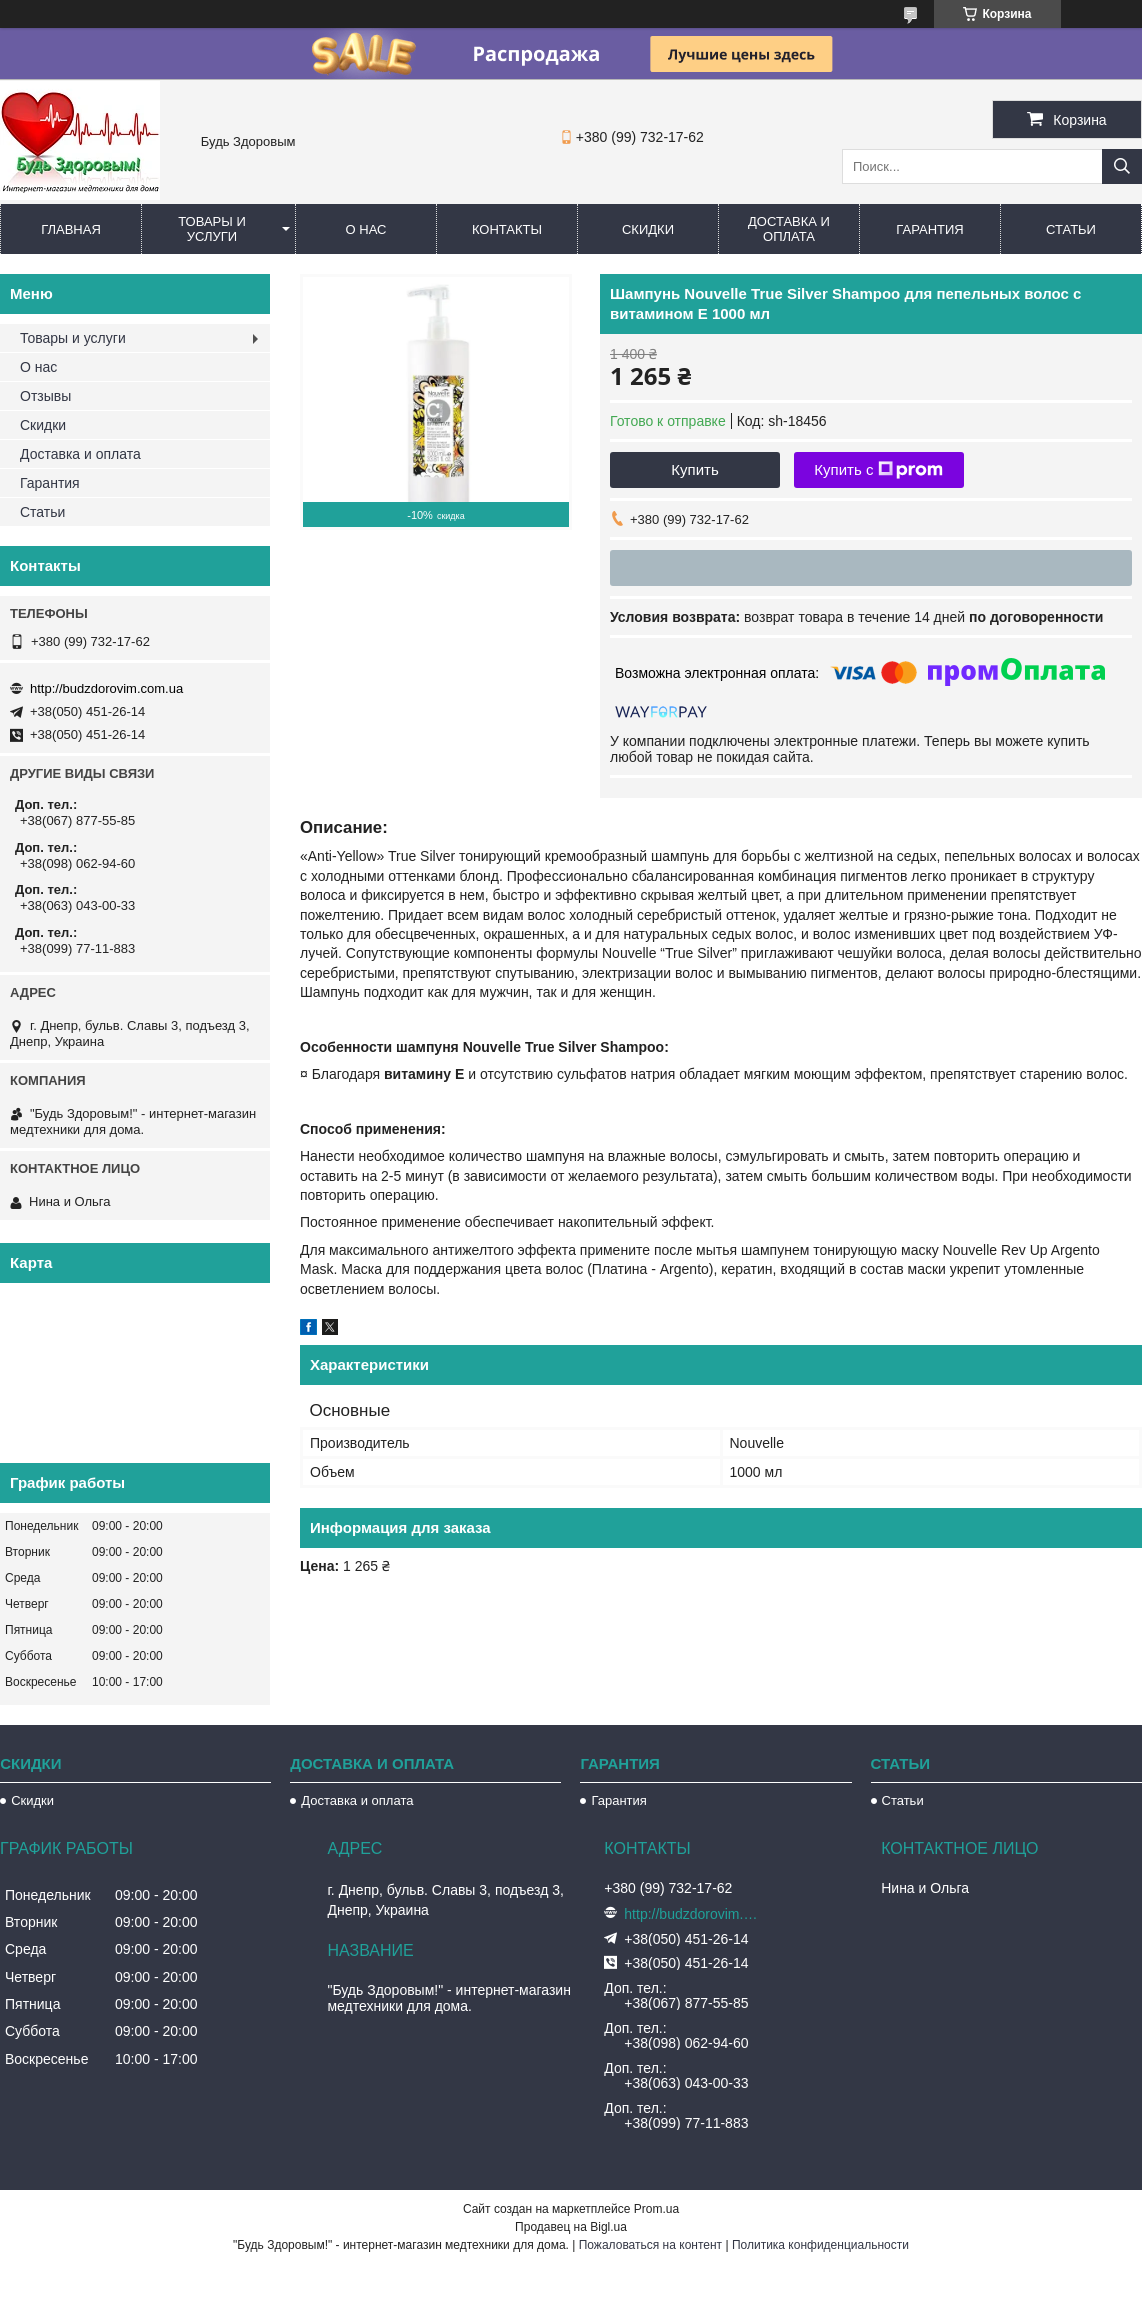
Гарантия (929, 229)
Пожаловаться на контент (650, 2245)
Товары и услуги (212, 229)
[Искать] (1122, 166)
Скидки (648, 229)
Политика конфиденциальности (820, 2245)
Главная (71, 229)
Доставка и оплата (789, 229)
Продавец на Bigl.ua (571, 2227)
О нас (366, 229)
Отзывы (45, 396)
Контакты (507, 229)
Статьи (1071, 229)
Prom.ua (656, 2209)
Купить (694, 469)
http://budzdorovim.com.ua (106, 688)
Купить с (878, 470)
